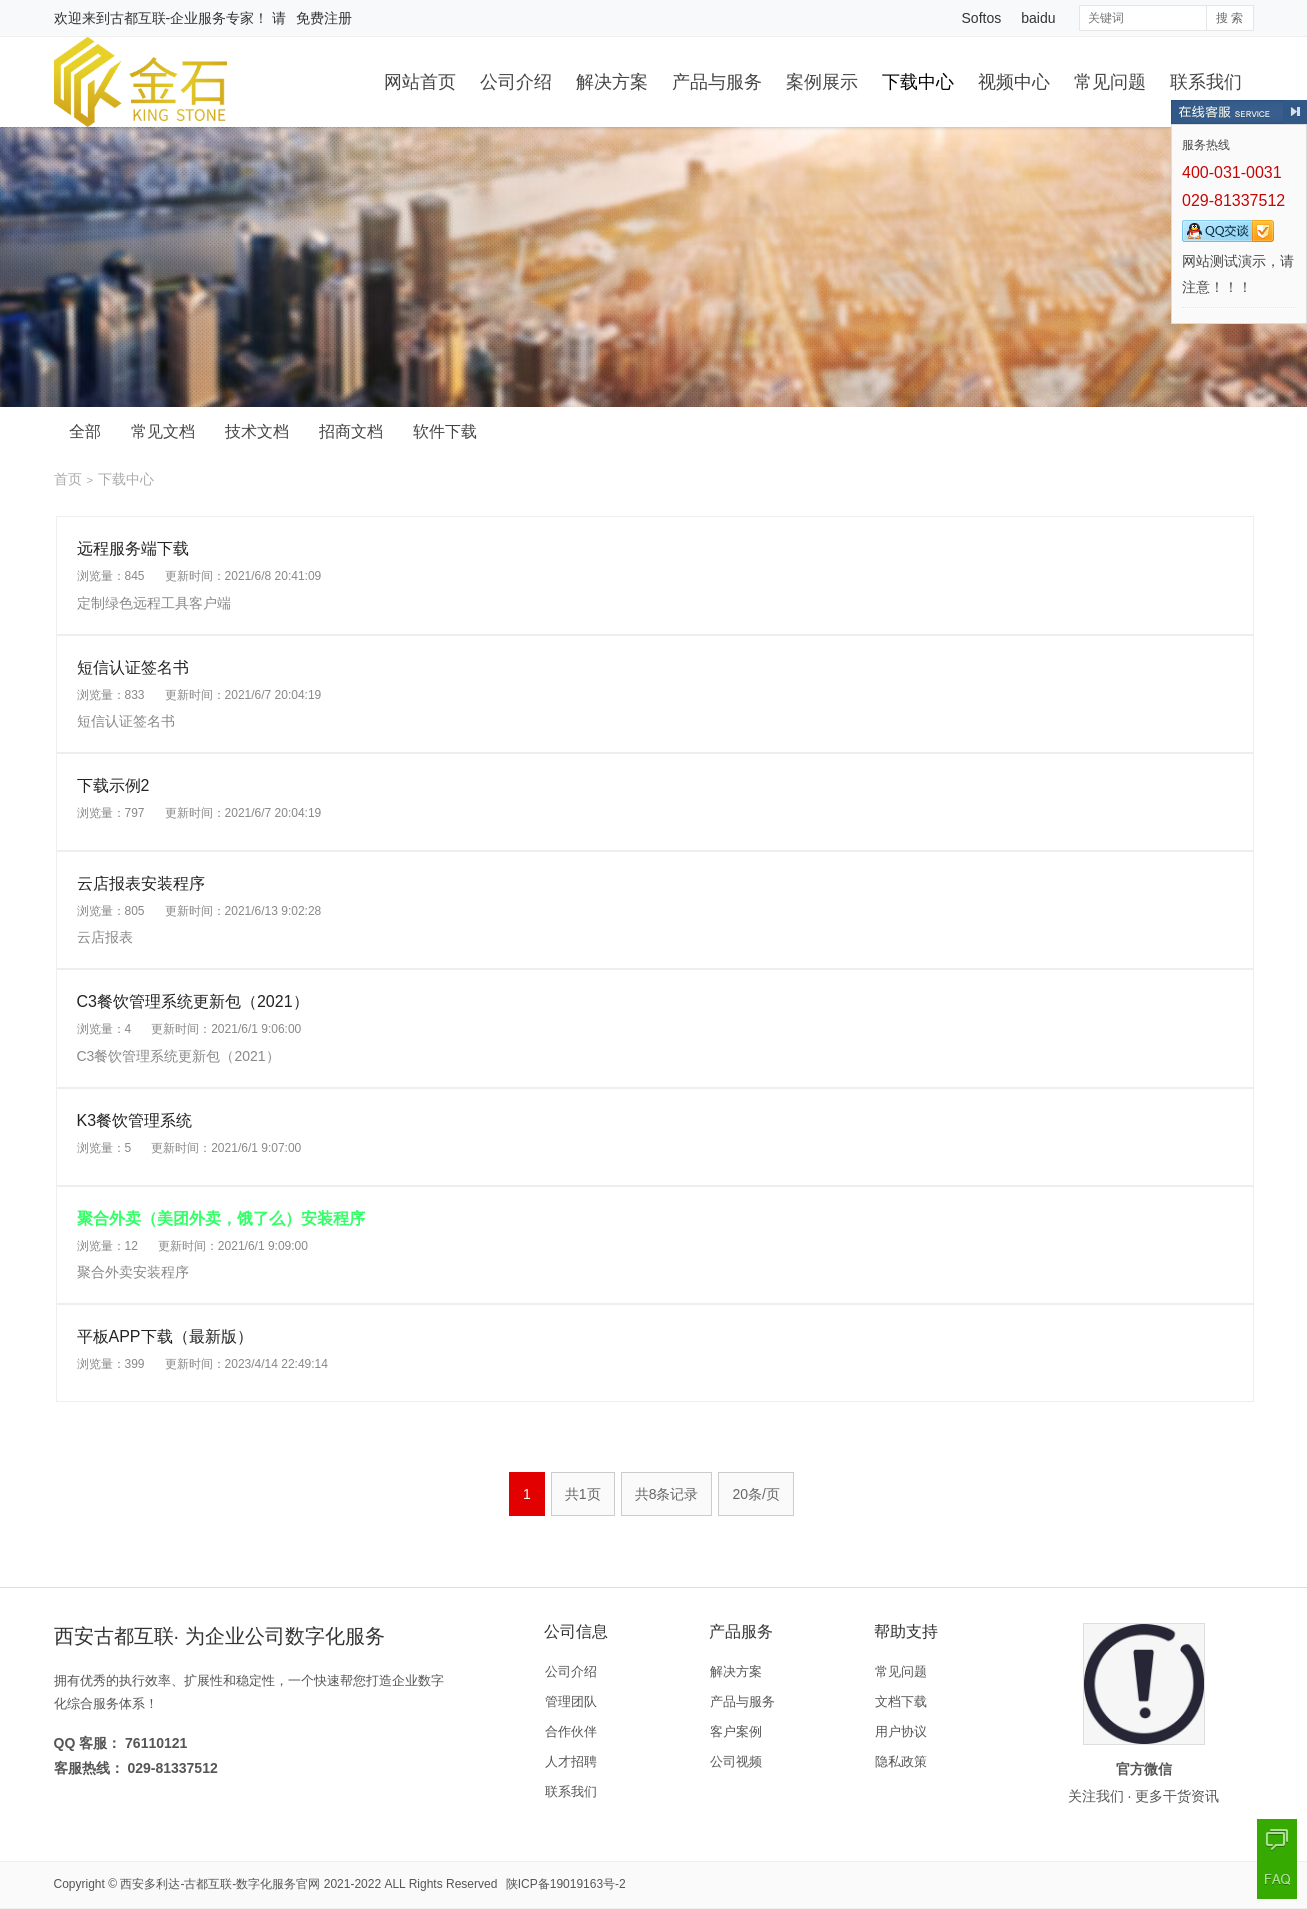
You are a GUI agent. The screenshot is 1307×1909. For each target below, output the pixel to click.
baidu (1038, 18)
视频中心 (1014, 82)
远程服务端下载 (133, 548)
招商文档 (351, 431)
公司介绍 (516, 82)
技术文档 (257, 431)
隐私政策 (901, 1761)
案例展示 (822, 82)
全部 (85, 431)
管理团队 (571, 1701)
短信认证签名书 (133, 667)
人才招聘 (571, 1761)
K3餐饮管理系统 (135, 1120)
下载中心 (918, 82)
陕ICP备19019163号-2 (566, 1884)
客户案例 (736, 1731)
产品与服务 (717, 82)
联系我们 (1206, 82)
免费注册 (324, 18)
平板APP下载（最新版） (165, 1336)
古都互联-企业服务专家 (182, 18)
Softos (982, 18)
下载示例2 (113, 785)
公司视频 (736, 1761)
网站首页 (420, 82)
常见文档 (163, 431)
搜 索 (1229, 18)
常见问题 (1110, 82)
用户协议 (901, 1731)
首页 (68, 479)
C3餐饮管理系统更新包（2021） (193, 1001)
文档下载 (901, 1701)
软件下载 (445, 431)
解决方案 (612, 82)
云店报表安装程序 (141, 883)
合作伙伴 (571, 1731)
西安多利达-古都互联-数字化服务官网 (220, 1884)
